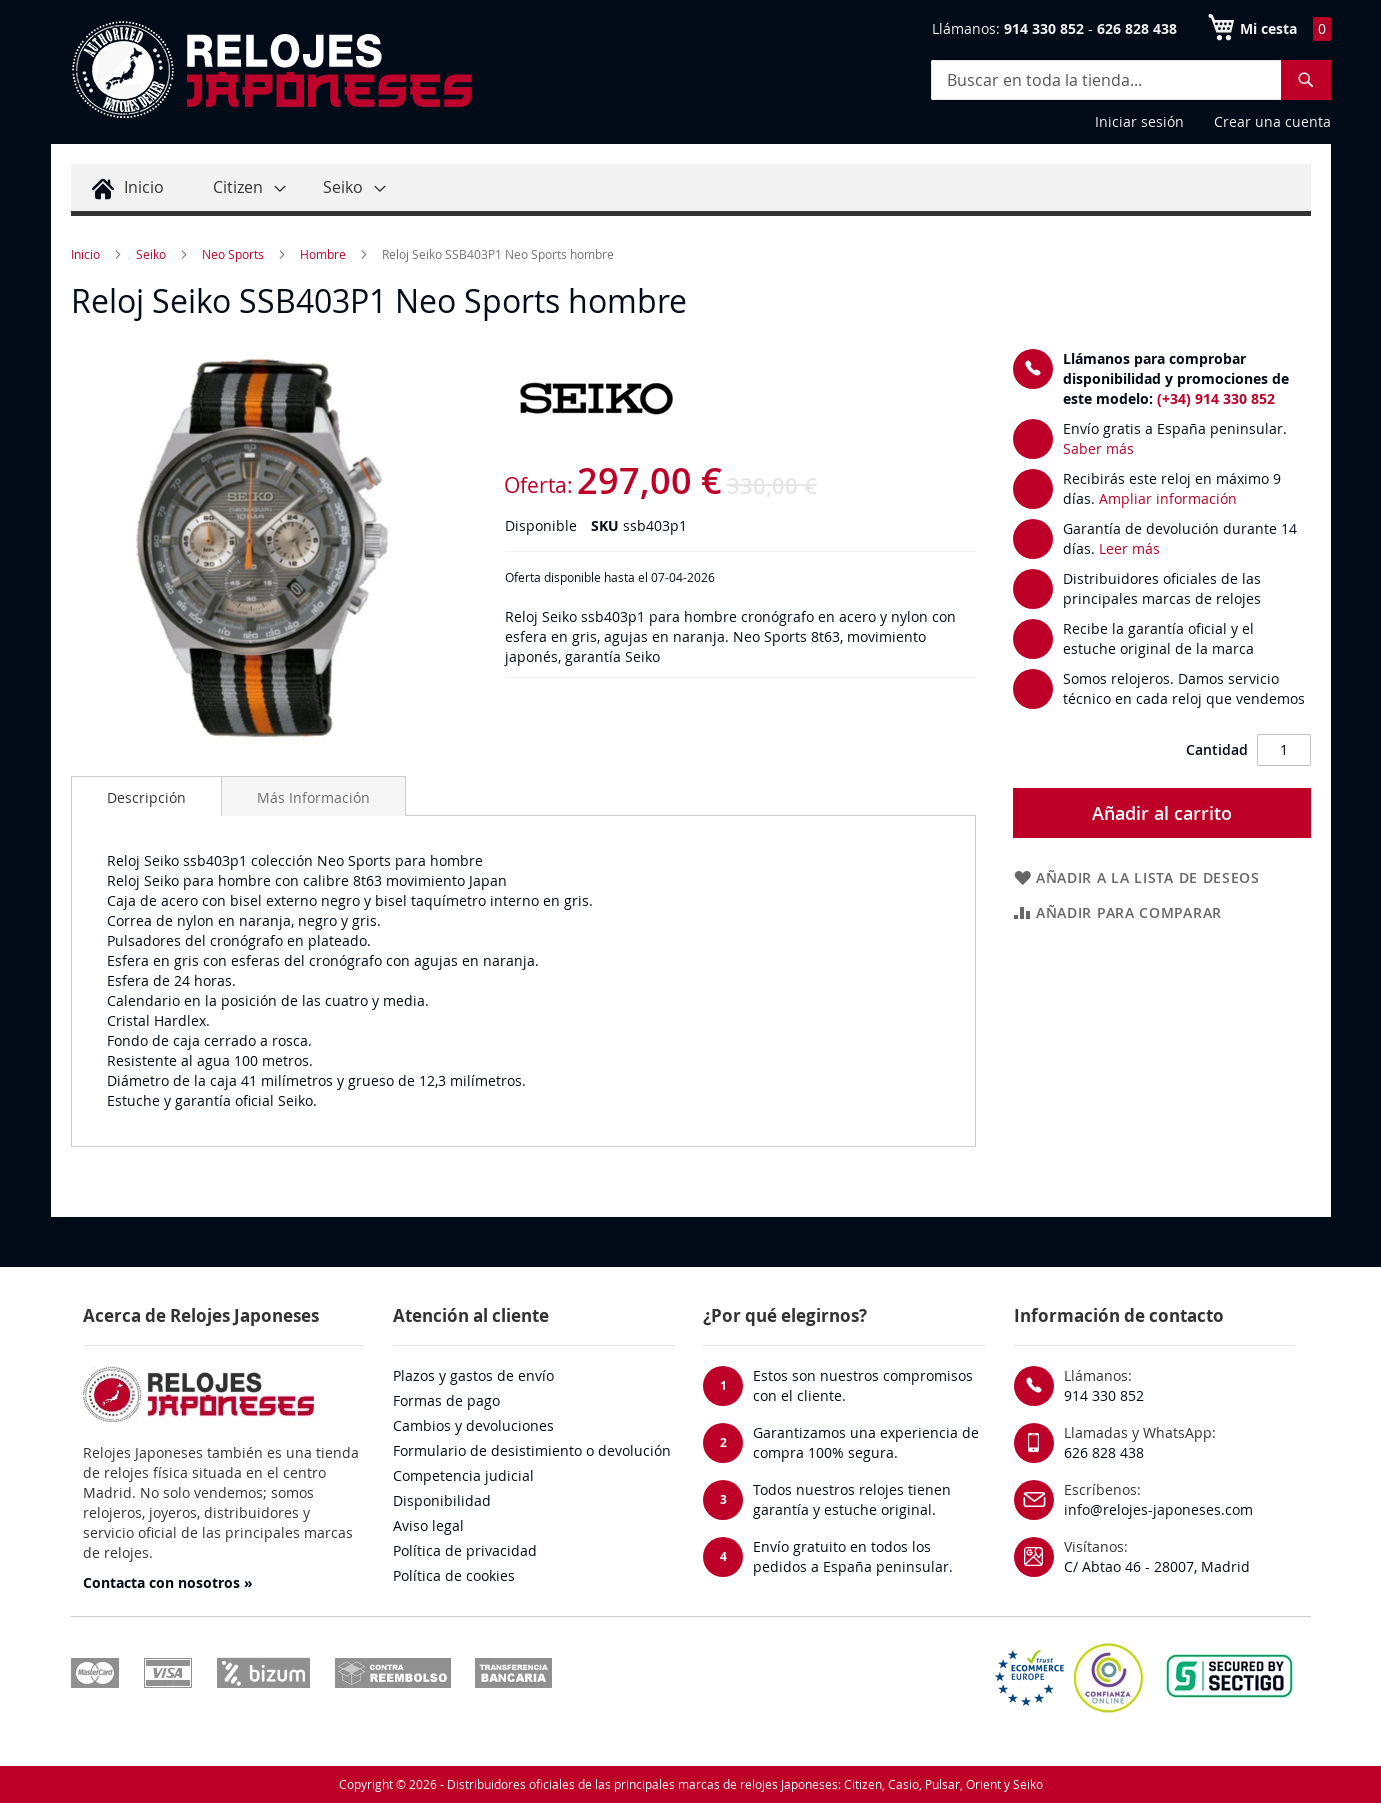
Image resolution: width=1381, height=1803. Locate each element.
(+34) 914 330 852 (1216, 398)
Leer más (1129, 548)
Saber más (1098, 448)
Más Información (313, 797)
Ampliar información (1168, 498)
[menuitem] (125, 187)
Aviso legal (428, 1525)
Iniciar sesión (1139, 121)
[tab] (146, 796)
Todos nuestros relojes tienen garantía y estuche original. (852, 1499)
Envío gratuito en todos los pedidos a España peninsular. (853, 1556)
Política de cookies (454, 1575)
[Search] (1306, 80)
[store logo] (271, 70)
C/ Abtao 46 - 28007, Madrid (1157, 1566)
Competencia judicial (463, 1475)
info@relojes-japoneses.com (1158, 1509)
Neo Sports (233, 254)
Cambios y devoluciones (473, 1425)
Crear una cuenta (1272, 121)
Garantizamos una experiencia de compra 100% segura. (866, 1442)
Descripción (146, 797)
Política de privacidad (465, 1550)
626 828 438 (1104, 1452)
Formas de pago (446, 1400)
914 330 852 (1104, 1395)
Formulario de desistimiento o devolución (532, 1450)
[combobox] (1131, 80)
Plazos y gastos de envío (473, 1375)
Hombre (323, 254)
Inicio (85, 254)
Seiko (151, 254)
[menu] (691, 190)
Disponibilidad (442, 1500)
